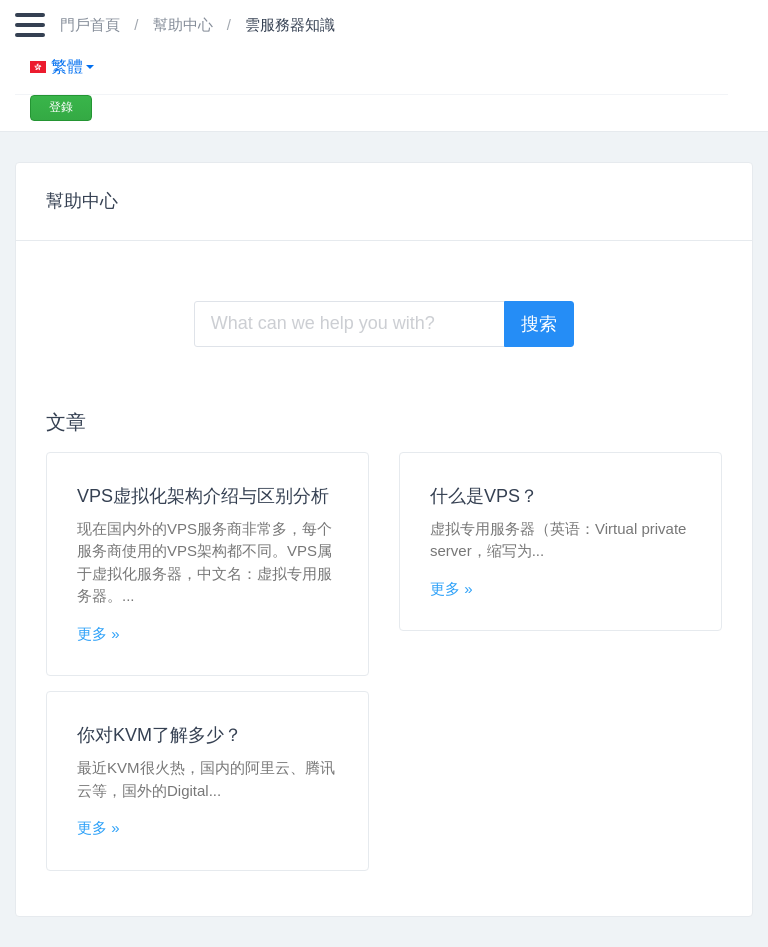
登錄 (61, 107)
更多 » (98, 633)
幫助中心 (185, 24)
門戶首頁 (92, 24)
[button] (371, 67)
